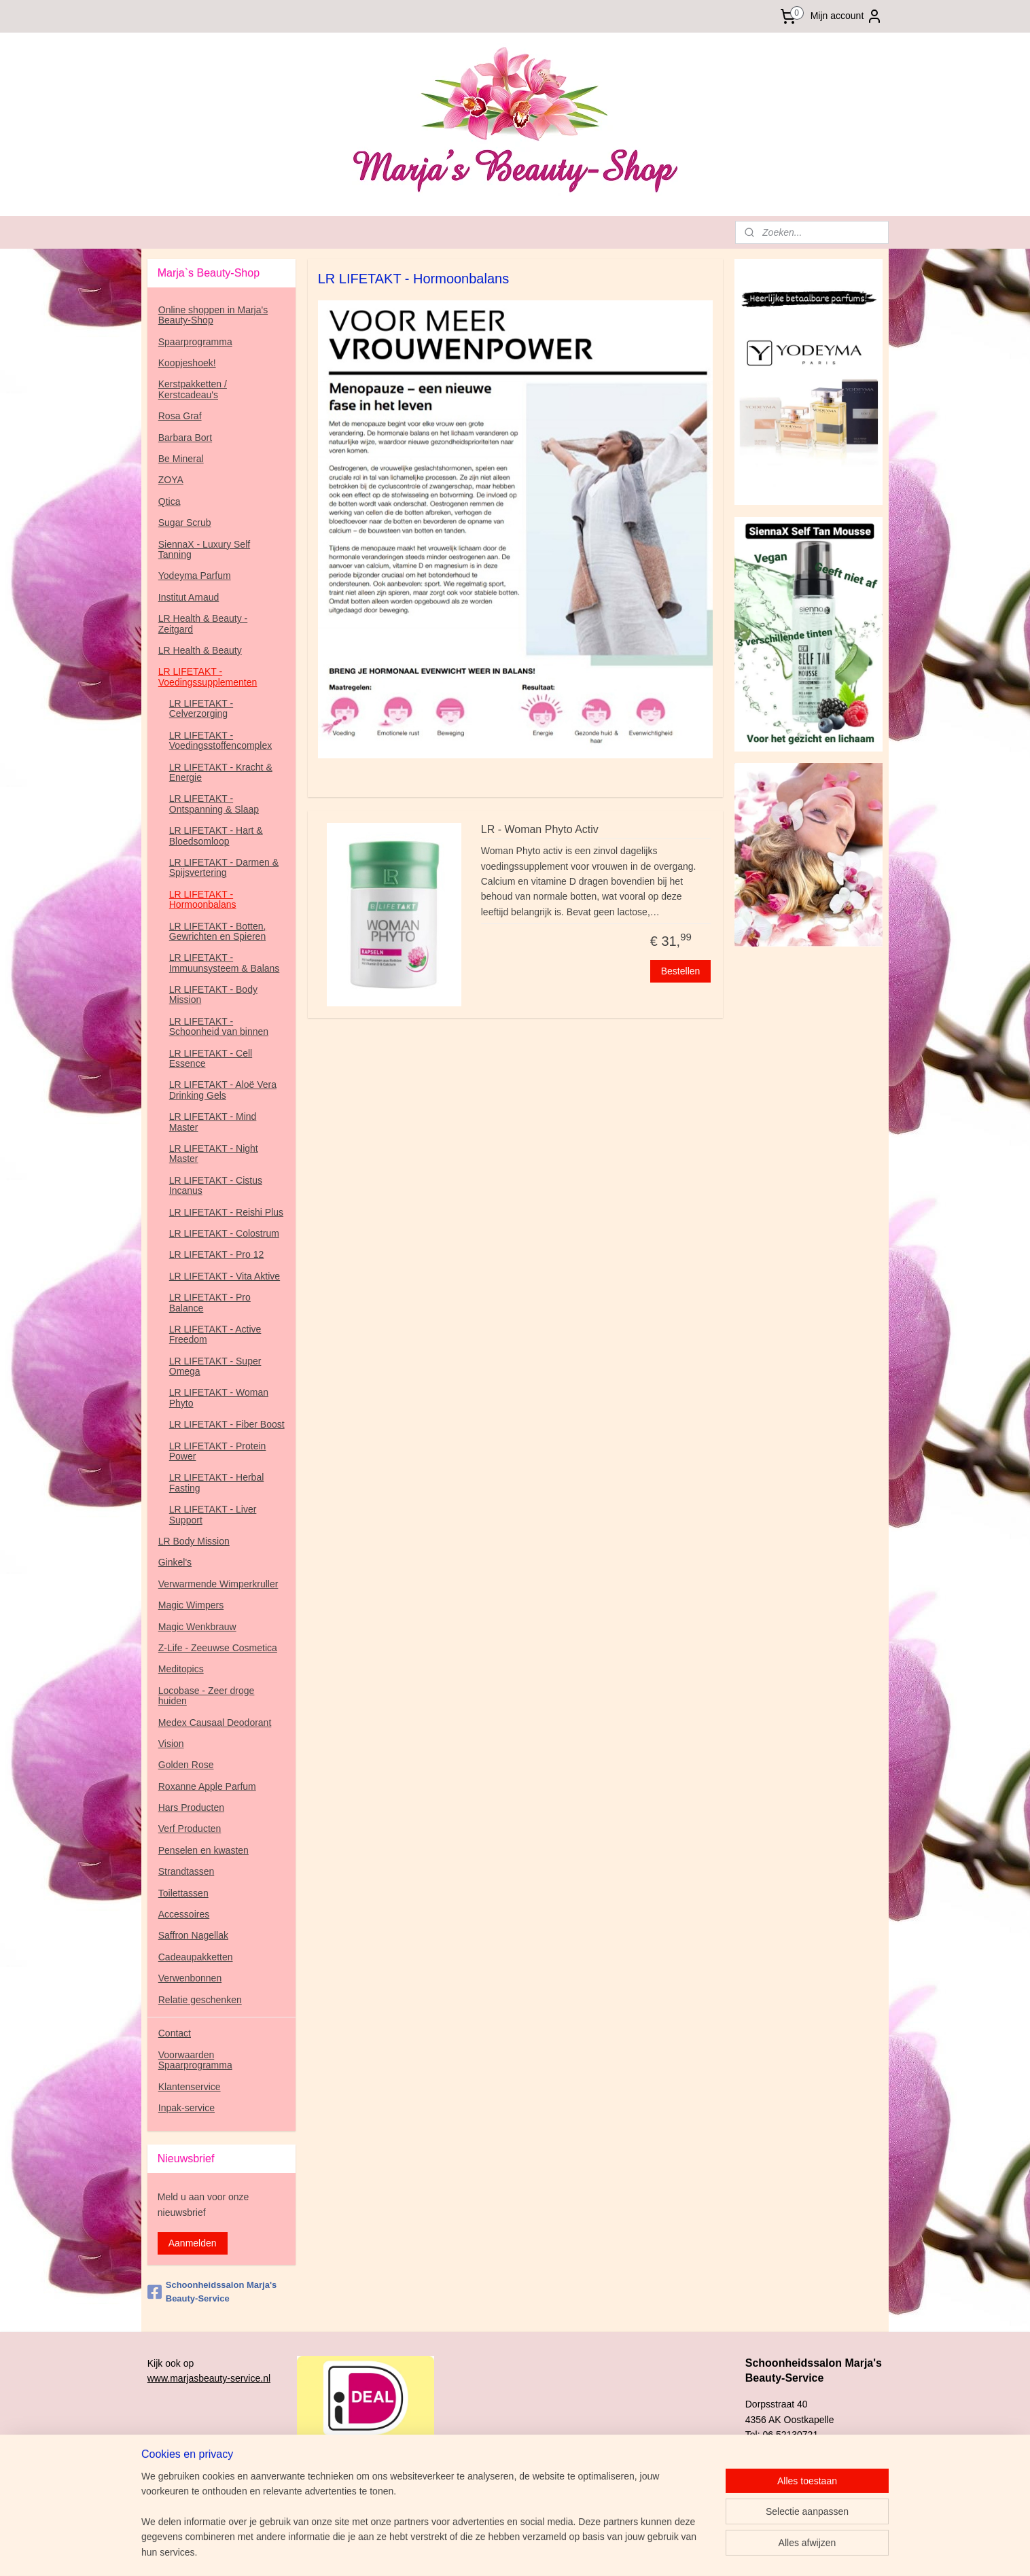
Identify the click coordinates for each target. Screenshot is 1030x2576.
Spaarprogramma (195, 341)
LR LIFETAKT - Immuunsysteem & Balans (224, 962)
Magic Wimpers (191, 1605)
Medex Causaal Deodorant (215, 1722)
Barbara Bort (185, 437)
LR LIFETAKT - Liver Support (213, 1514)
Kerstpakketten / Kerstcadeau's (192, 389)
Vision (171, 1743)
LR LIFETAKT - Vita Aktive (224, 1276)
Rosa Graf (180, 415)
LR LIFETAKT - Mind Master (213, 1121)
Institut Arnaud (188, 597)
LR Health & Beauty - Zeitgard (203, 623)
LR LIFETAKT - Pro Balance (210, 1302)
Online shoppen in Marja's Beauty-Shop (213, 314)
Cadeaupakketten (195, 1957)
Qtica (169, 501)
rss (594, 2551)
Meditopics (181, 1668)
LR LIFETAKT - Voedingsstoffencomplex (220, 740)
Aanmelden (192, 2243)
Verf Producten (189, 1828)
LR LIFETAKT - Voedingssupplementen (208, 676)
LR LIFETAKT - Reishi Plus (226, 1212)
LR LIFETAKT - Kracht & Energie (220, 772)
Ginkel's (175, 1562)
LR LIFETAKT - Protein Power (217, 1451)
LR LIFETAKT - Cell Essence (210, 1058)
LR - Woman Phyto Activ (539, 829)
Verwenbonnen (189, 1978)
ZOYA (170, 479)
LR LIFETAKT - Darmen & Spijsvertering (224, 867)
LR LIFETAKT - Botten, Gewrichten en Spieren (217, 931)
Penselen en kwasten (203, 1850)
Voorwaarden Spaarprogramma (195, 2059)
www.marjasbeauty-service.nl (208, 2378)
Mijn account (847, 16)
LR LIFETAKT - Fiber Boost (227, 1424)
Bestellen (680, 971)
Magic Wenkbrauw (197, 1626)
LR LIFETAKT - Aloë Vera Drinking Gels (223, 1089)
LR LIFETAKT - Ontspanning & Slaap (214, 803)
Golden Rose (186, 1764)
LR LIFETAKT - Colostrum (224, 1233)
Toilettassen (183, 1893)
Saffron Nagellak (193, 1935)
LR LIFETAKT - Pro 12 (216, 1254)
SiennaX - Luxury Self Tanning (204, 549)
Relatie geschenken (200, 1999)
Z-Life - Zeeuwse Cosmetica (217, 1647)
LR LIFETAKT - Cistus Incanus (215, 1185)
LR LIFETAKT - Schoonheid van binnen (218, 1026)
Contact (174, 2033)
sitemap (570, 2551)
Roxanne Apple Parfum (207, 1786)
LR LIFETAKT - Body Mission (213, 994)
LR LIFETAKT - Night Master (213, 1153)
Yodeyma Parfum (194, 575)
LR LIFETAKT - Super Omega (215, 1366)
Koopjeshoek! (187, 362)
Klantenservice (189, 2086)
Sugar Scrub (184, 522)
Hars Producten (191, 1807)
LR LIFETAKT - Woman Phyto (218, 1397)
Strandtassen (186, 1871)
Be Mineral (181, 458)
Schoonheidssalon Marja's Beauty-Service (212, 2292)
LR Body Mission (194, 1541)
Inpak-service (186, 2107)
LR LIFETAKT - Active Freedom (215, 1334)
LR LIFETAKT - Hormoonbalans (202, 899)
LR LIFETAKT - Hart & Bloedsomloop (216, 835)
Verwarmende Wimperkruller (218, 1583)
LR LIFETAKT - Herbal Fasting (216, 1482)
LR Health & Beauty (200, 650)
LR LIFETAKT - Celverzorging (201, 708)
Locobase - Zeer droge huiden (206, 1695)
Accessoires (183, 1914)
